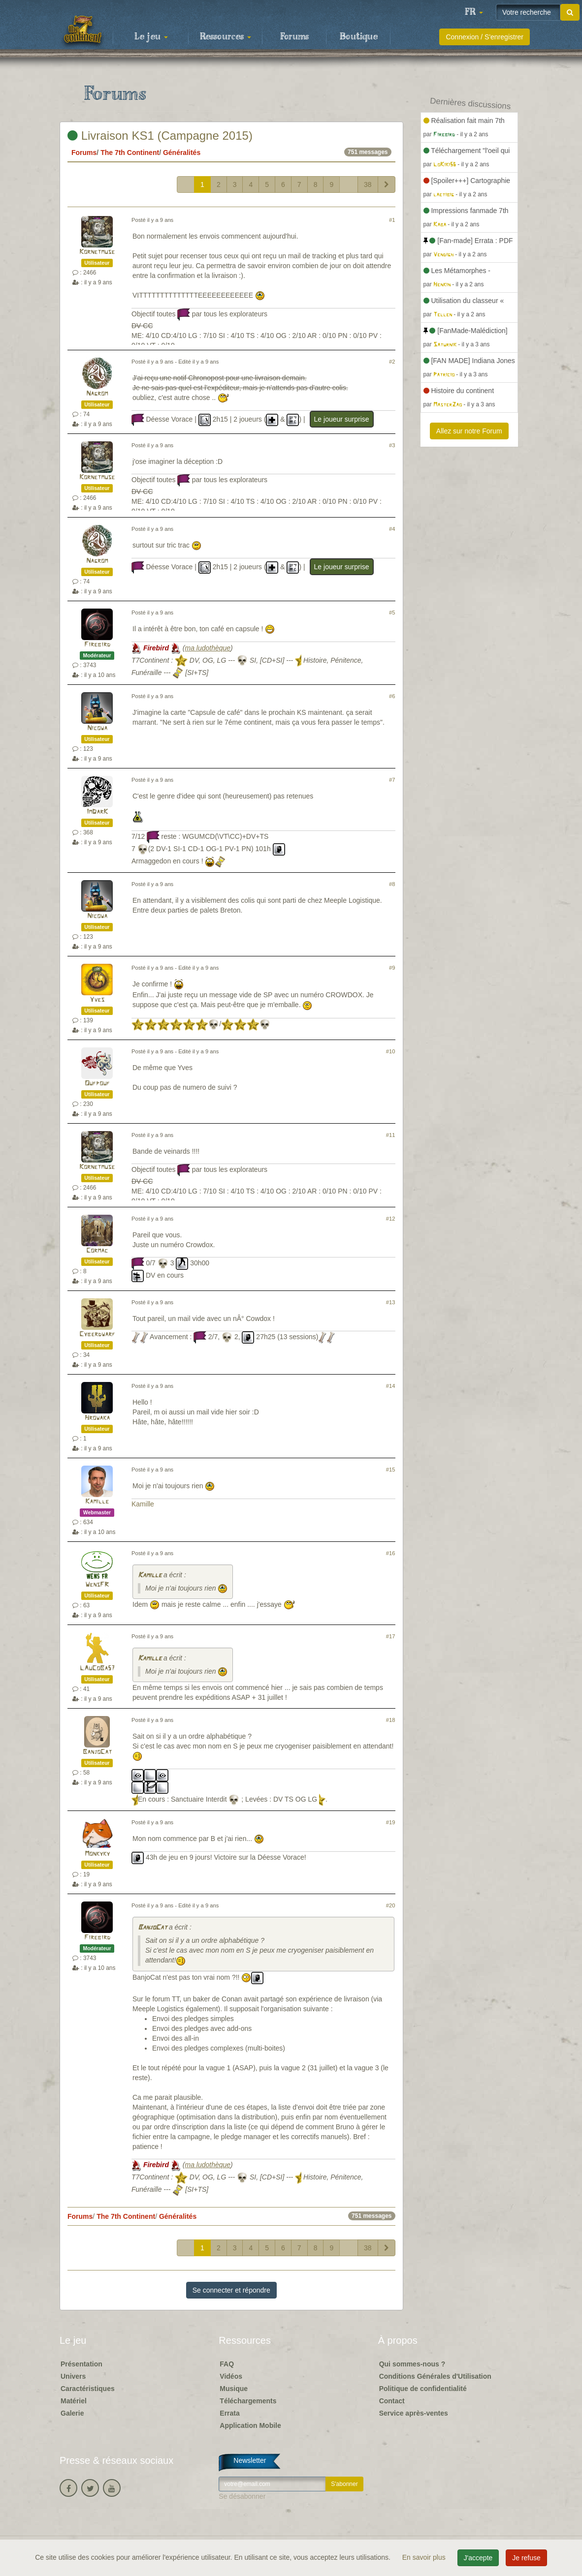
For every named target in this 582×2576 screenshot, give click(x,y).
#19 (390, 1822)
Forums (294, 36)
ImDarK (97, 812)
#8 (392, 884)
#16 (390, 1553)
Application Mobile (250, 2425)
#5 (392, 612)
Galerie (72, 2413)
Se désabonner (242, 2496)
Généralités (181, 152)
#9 (392, 968)
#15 (390, 1469)
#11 (390, 1135)
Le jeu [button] (151, 36)
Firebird (97, 644)
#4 (392, 529)
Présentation (81, 2364)
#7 (392, 780)
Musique (234, 2388)
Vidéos (231, 2376)
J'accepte (478, 2558)
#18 (390, 1720)
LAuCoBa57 (97, 1668)
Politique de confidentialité (423, 2388)
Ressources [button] (225, 36)
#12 (390, 1219)
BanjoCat (97, 1752)
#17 (390, 1636)
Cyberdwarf (97, 1334)
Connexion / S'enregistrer (484, 37)
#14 (390, 1386)
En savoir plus (425, 2557)
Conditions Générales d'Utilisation (435, 2376)
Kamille (97, 1501)
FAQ (227, 2364)
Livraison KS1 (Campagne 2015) (160, 135)
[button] (473, 12)
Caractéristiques (88, 2388)
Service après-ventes (413, 2413)
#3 (392, 445)
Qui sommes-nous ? (412, 2364)
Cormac (97, 1251)
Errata (229, 2413)
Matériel (74, 2401)
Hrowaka (97, 1418)
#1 (392, 220)
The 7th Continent (129, 152)
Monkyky (97, 1854)
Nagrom (97, 394)
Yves (97, 1000)
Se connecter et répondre (231, 2290)
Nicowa (97, 728)
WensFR (97, 1585)
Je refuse (526, 2558)
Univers (73, 2376)
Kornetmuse (97, 252)
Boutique (359, 36)
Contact (392, 2401)
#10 (390, 1051)
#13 (390, 1302)
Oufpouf (97, 1083)
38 (368, 184)
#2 (392, 362)
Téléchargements (248, 2401)
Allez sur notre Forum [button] (469, 431)
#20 (390, 1905)
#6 (392, 696)
